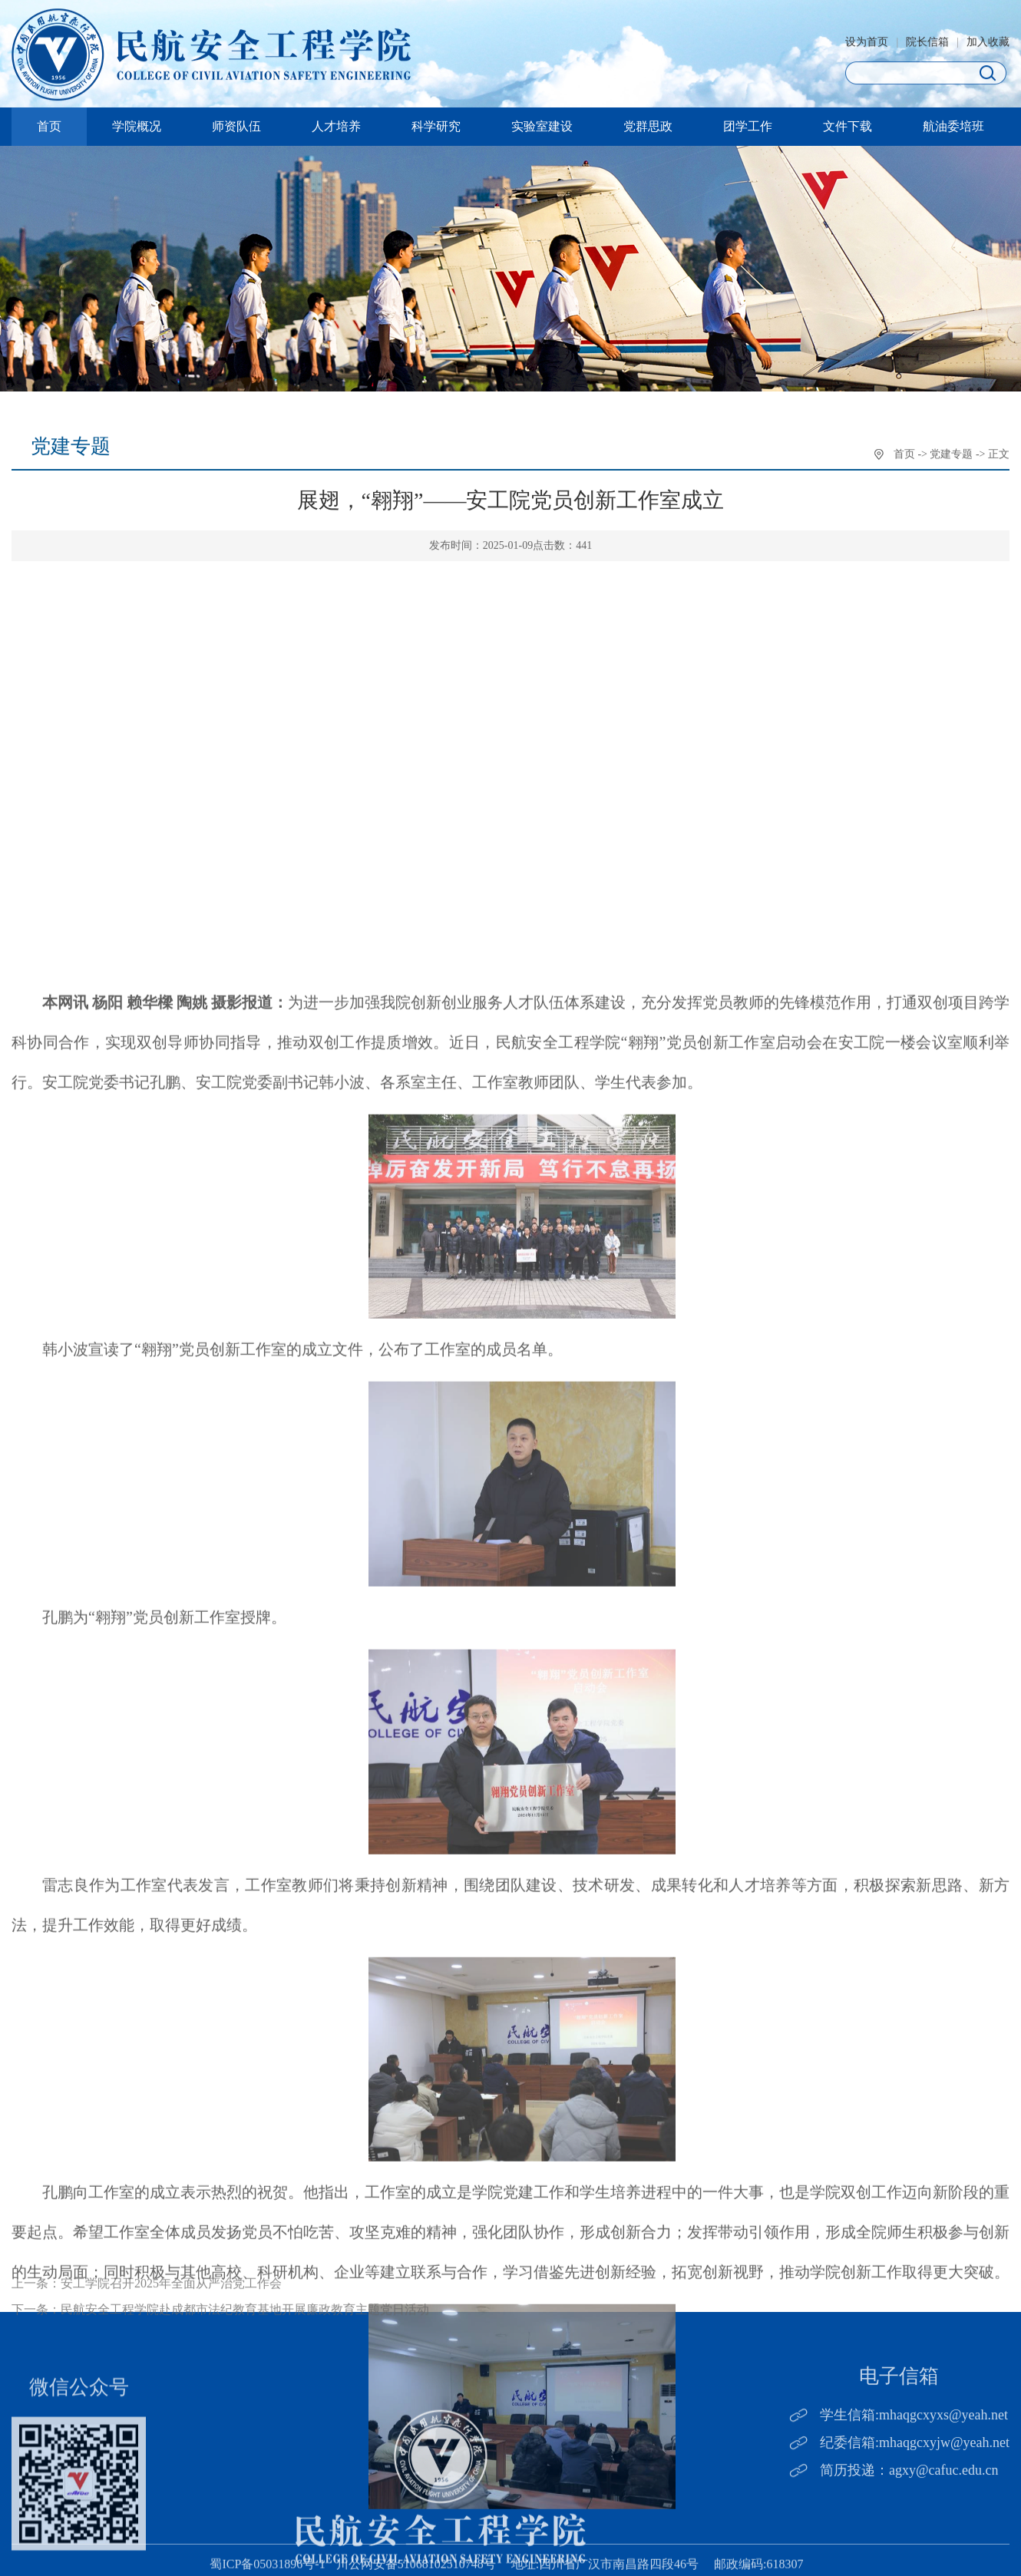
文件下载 (847, 126)
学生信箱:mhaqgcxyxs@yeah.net (914, 2454)
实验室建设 (542, 126)
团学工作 (747, 126)
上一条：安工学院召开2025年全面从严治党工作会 (147, 2307)
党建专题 (951, 455)
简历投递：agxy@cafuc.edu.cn (909, 2508)
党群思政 (647, 126)
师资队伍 (236, 126)
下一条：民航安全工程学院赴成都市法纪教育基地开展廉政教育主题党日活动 (220, 2333)
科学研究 (436, 126)
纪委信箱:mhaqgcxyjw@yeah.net (914, 2480)
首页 (49, 126)
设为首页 (866, 45)
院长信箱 (927, 45)
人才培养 (336, 126)
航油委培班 (953, 126)
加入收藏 (987, 45)
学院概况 (136, 126)
